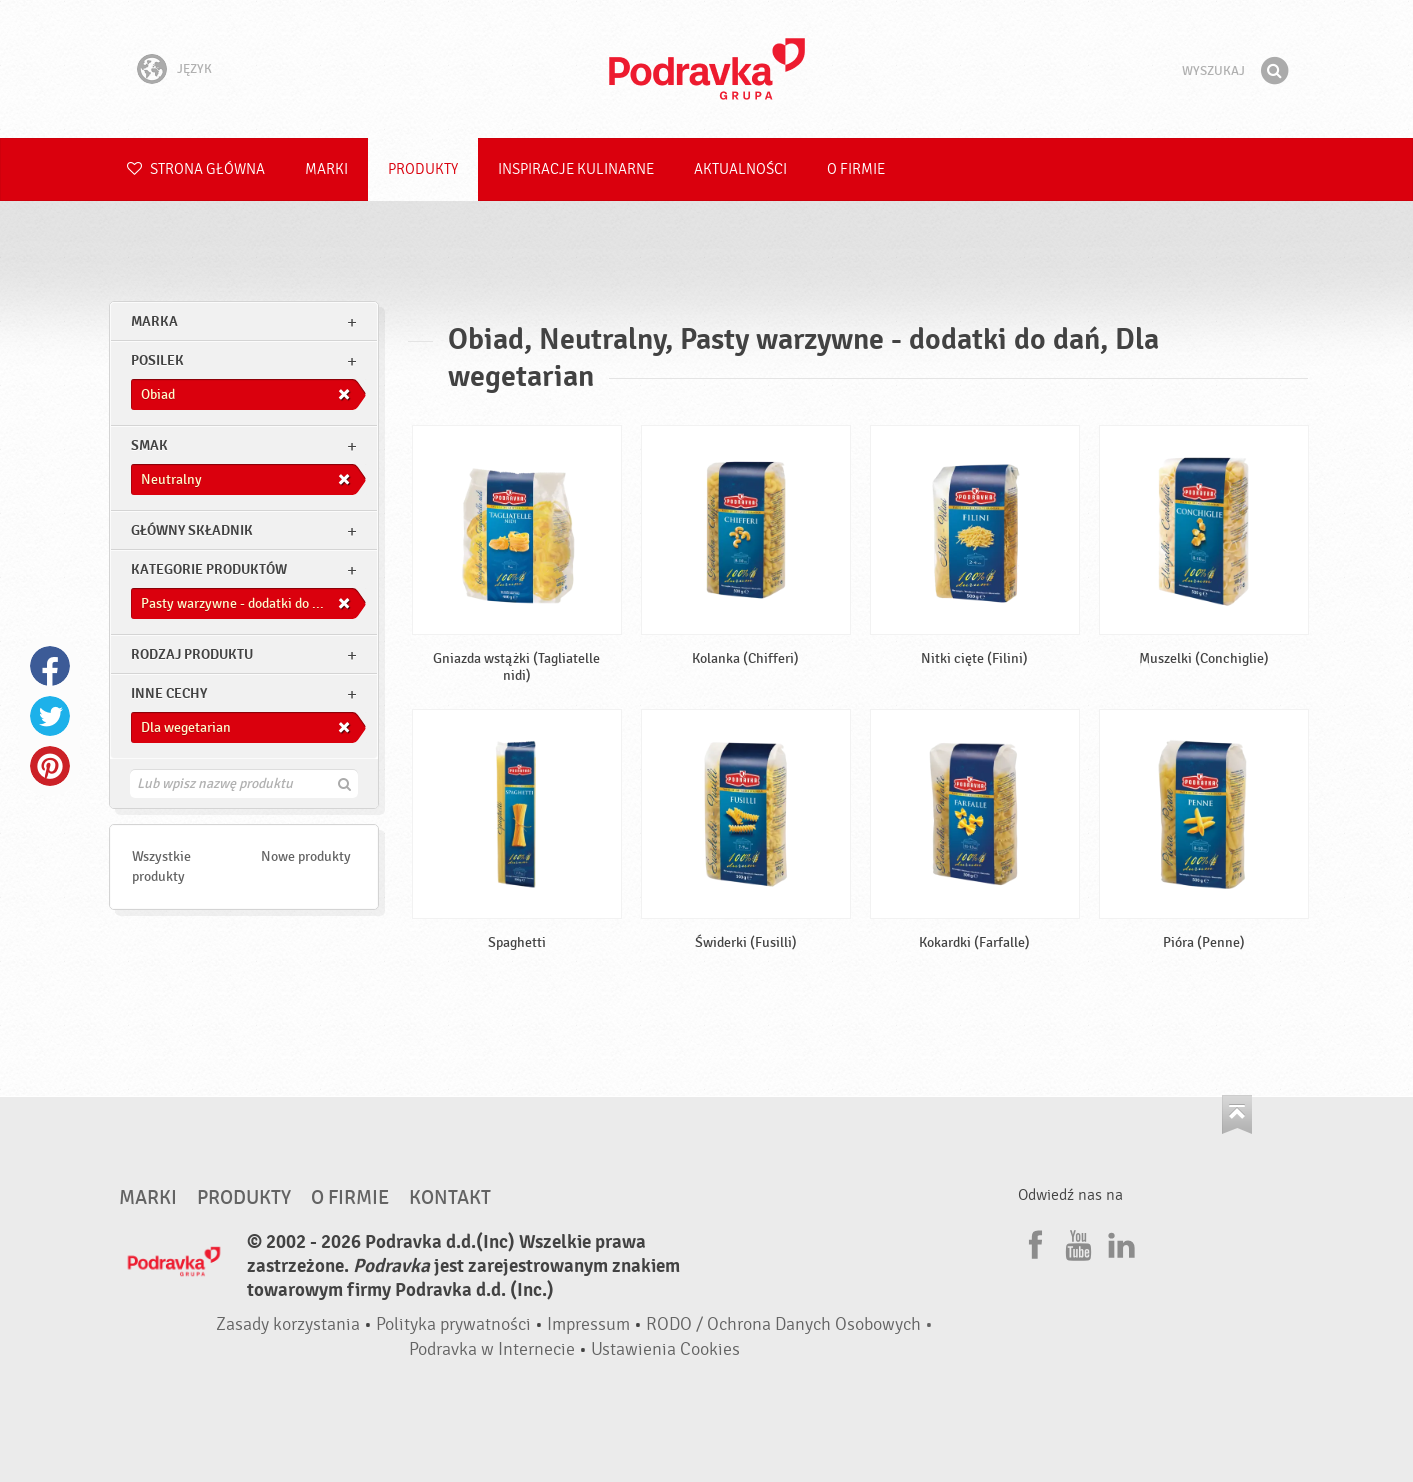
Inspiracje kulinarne (576, 169)
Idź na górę (1237, 1114)
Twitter (50, 716)
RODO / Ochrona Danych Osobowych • (789, 1324)
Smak (149, 445)
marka (154, 321)
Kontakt (450, 1198)
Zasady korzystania (288, 1324)
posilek (157, 360)
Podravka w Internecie (492, 1349)
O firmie (856, 169)
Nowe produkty (306, 856)
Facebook (50, 666)
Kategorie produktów (209, 569)
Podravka (707, 69)
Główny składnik (192, 530)
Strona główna (196, 169)
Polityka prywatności (453, 1324)
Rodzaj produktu (192, 654)
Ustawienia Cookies (665, 1349)
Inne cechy (169, 693)
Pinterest (50, 766)
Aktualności (740, 169)
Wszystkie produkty (161, 866)
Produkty (423, 169)
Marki (326, 169)
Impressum (588, 1324)
